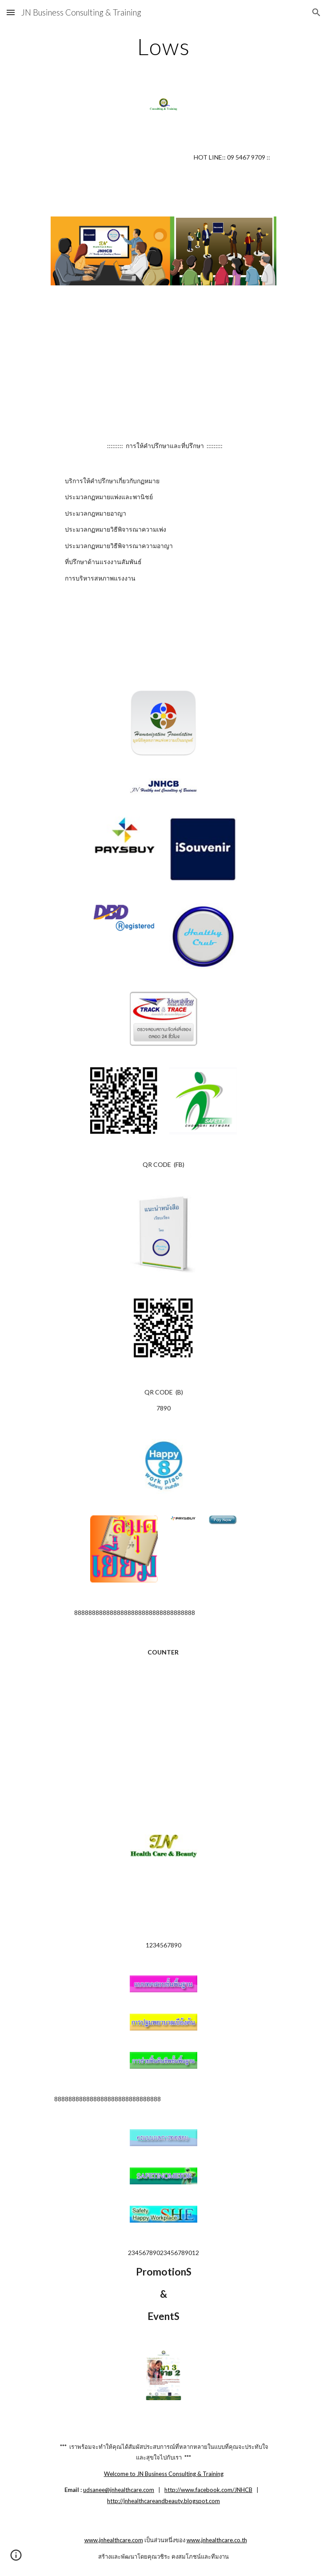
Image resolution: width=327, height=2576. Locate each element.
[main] (163, 47)
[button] (10, 12)
